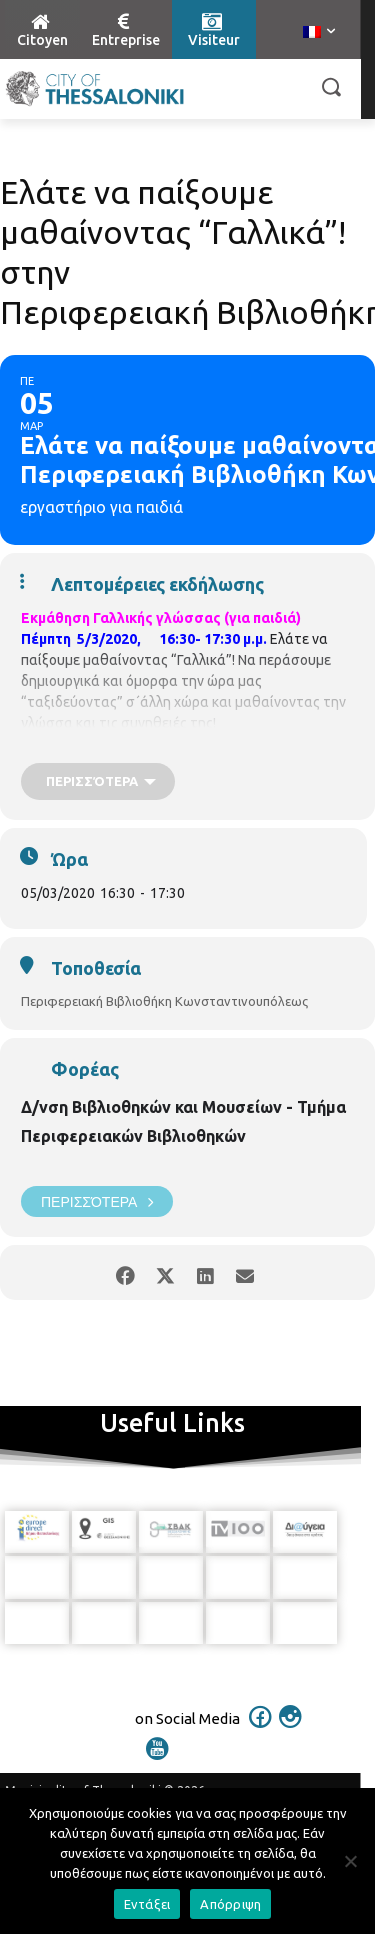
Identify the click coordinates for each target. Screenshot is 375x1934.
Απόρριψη (230, 1904)
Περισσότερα (97, 1201)
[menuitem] (319, 33)
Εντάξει (147, 1904)
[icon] (260, 1730)
